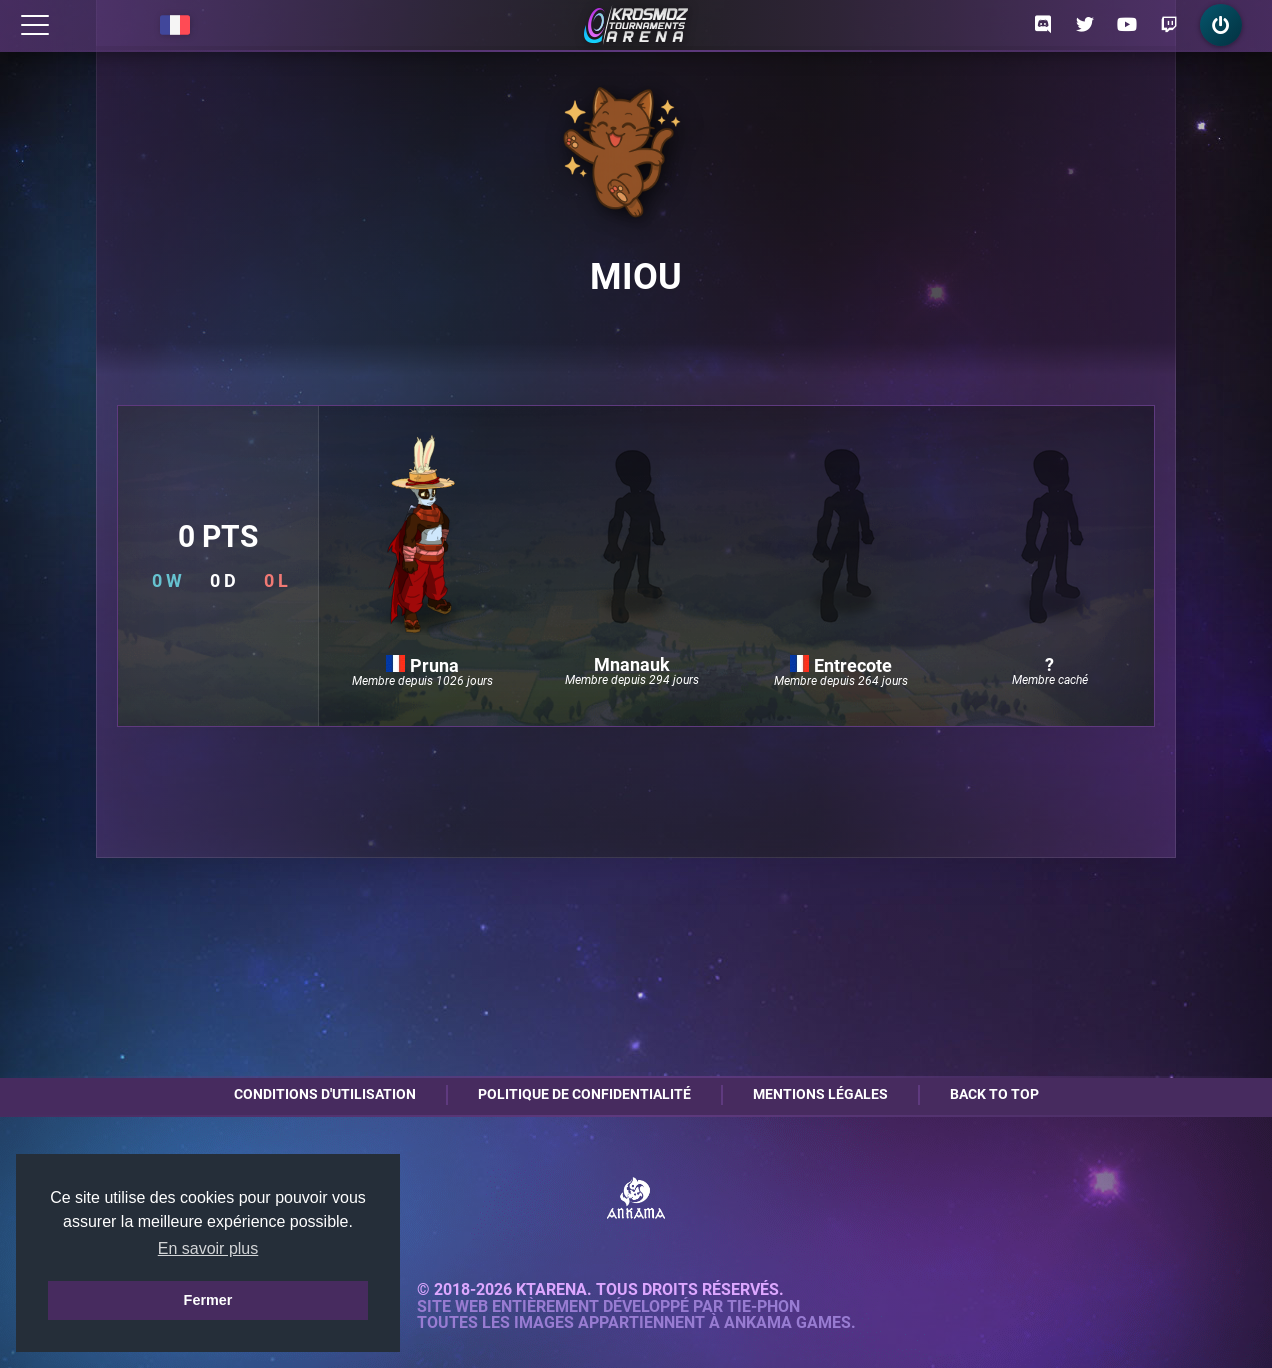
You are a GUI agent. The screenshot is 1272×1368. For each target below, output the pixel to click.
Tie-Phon (763, 1307)
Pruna (422, 665)
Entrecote (841, 665)
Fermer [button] (208, 1300)
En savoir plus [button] (208, 1248)
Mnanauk (632, 665)
